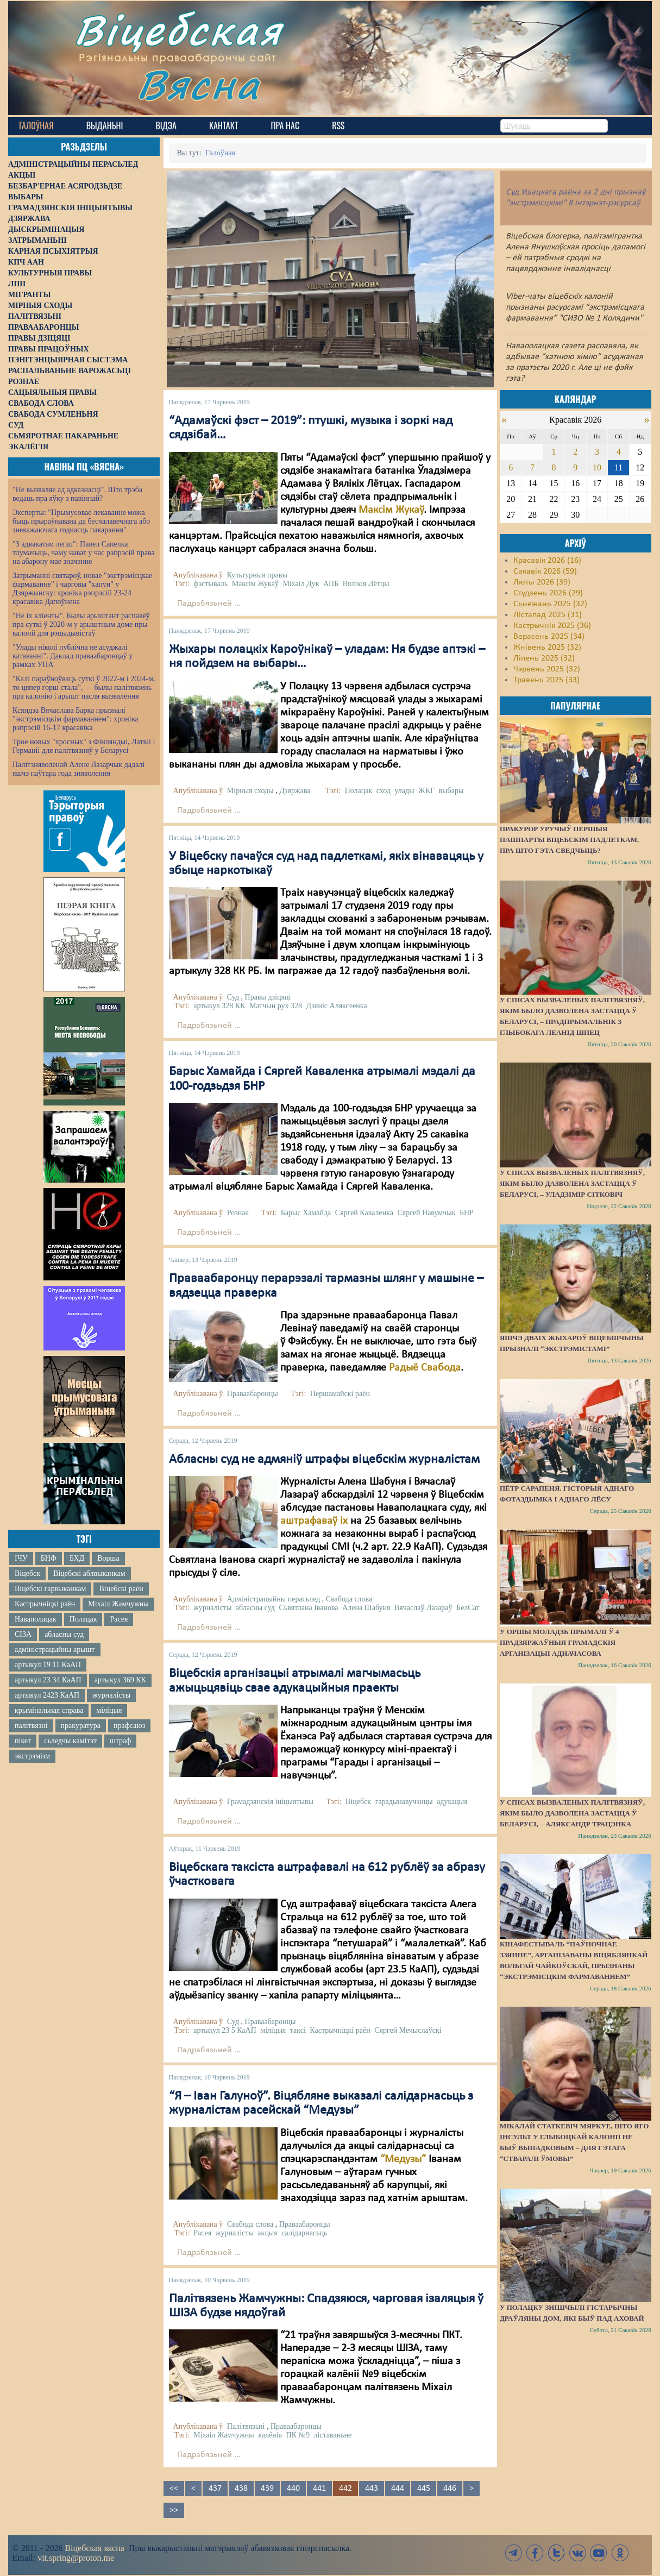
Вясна (198, 84)
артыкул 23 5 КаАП (224, 2030)
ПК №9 (298, 2435)
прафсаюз (129, 1725)
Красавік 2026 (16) (547, 560)
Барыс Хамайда (306, 1213)
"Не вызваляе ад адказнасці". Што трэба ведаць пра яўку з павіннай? (77, 494)
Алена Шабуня (366, 1608)
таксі (298, 2030)
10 (597, 467)
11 (618, 467)
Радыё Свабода (425, 1367)
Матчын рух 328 (275, 1006)
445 (423, 2488)
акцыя (267, 2233)
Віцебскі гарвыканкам (50, 1589)
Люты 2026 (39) (541, 582)
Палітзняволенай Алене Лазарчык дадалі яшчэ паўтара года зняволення (78, 769)
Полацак (83, 1619)
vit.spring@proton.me (75, 2557)
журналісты (111, 1695)
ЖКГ (426, 791)
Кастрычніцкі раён (45, 1604)
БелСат (468, 1608)
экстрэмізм (32, 1756)
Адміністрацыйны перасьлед (273, 1599)
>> (173, 2510)
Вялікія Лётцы (366, 584)
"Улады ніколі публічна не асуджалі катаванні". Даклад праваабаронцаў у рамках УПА (72, 656)
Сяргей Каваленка (364, 1213)
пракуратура (80, 1725)
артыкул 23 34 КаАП (48, 1680)
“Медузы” (403, 2159)
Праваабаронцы (252, 1394)
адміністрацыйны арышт (55, 1649)
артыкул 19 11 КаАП (48, 1665)
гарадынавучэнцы (404, 1802)
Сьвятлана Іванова (308, 1608)
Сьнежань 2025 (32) (550, 604)
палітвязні (31, 1725)
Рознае (238, 1213)
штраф (120, 1741)
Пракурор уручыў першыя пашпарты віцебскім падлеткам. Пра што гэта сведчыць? (569, 840)
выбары (451, 791)
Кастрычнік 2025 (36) (552, 625)
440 (293, 2488)
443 (371, 2488)
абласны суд (64, 1634)
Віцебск (27, 1573)
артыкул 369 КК (120, 1680)
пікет (23, 1741)
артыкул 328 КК (219, 1006)
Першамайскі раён (340, 1394)
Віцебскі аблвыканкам (89, 1573)
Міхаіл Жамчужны (118, 1604)
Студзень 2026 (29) (548, 593)
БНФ (48, 1558)
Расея (119, 1619)
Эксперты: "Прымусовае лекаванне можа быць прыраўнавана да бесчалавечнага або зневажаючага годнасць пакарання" (81, 521)
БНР (467, 1213)
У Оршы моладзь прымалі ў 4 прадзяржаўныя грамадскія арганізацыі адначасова (559, 1642)
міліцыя (109, 1710)
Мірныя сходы (250, 791)
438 (241, 2488)
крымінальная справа (49, 1710)
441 (319, 2488)
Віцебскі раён (121, 1589)
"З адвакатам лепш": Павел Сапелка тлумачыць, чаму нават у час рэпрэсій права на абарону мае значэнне (83, 553)
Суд (233, 997)
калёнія (270, 2435)
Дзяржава (294, 791)
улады (404, 791)
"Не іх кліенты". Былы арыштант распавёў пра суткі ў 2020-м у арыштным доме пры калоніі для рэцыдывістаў (81, 624)
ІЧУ (21, 1558)
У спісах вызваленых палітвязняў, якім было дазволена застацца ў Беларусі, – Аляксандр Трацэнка (572, 1813)
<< (173, 2488)
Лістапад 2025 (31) (547, 615)
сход (383, 791)
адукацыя (452, 1802)
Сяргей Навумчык (426, 1213)
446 (449, 2488)
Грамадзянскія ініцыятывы (270, 1802)
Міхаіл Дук (300, 584)
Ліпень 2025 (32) (544, 658)
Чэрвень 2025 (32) (546, 669)
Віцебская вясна (94, 2548)
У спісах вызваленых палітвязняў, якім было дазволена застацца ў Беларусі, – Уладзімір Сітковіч (572, 1183)
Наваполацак (35, 1619)
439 (267, 2488)
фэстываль (210, 584)
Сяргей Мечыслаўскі (407, 2030)
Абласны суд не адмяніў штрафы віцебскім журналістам (324, 1459)
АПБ (330, 584)
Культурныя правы (257, 575)
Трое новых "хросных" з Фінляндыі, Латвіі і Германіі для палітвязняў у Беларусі (83, 746)
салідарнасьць (304, 2233)
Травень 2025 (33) (546, 680)
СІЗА (23, 1634)
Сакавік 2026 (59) (545, 571)
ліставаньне (332, 2435)
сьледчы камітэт (70, 1741)
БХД (77, 1558)
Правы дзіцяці (268, 997)
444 (397, 2488)
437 (215, 2488)
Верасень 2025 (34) (548, 636)
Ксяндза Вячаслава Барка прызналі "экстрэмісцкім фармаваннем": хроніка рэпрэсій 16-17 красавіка (75, 719)
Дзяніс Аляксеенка (336, 1006)
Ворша (108, 1558)
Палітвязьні (246, 2426)
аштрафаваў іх (314, 1521)
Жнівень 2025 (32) (547, 647)
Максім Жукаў (391, 510)
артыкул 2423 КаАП (47, 1695)
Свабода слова (349, 1599)
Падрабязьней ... (209, 603)
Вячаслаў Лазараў (423, 1608)
